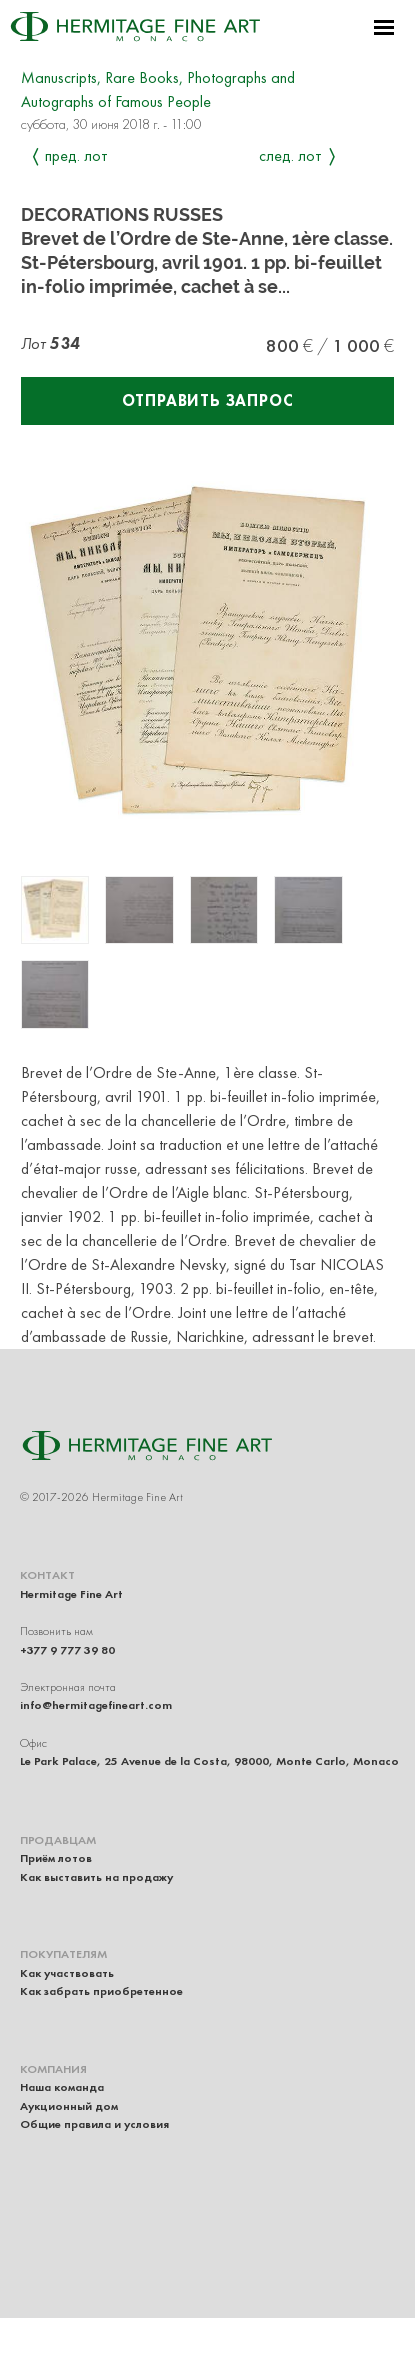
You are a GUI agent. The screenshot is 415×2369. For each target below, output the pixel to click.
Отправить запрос (208, 400)
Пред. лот (76, 155)
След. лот (290, 155)
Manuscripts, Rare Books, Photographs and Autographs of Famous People (158, 89)
